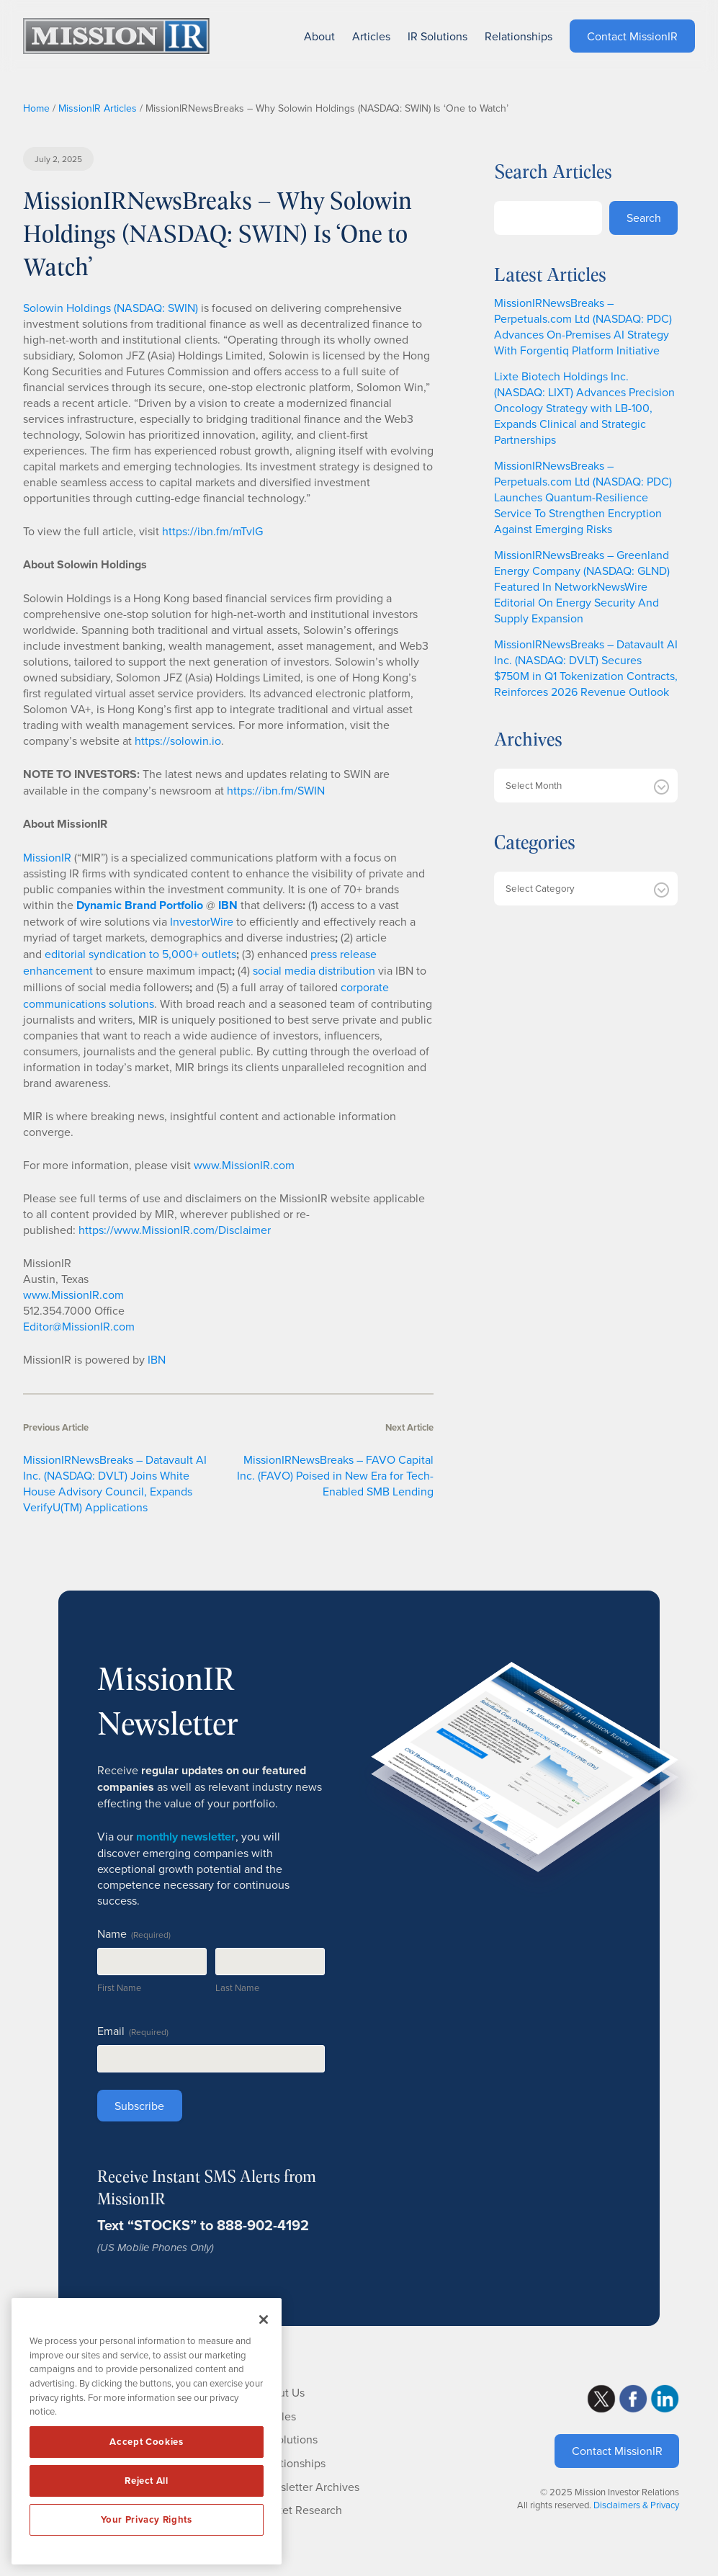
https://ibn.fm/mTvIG (212, 531)
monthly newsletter (185, 1836)
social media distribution (314, 970)
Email (133, 2031)
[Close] (263, 2319)
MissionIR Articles (97, 108)
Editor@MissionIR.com (79, 1326)
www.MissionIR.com (244, 1165)
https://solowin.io (178, 740)
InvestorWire (201, 921)
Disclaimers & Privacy (636, 2504)
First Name (119, 1987)
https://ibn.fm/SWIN (276, 790)
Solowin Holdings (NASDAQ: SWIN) (110, 308)
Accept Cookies (146, 2441)
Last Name (237, 1987)
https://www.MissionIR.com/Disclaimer (174, 1230)
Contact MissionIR (617, 2451)
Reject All (147, 2480)
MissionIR (47, 857)
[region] (147, 2431)
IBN (157, 1359)
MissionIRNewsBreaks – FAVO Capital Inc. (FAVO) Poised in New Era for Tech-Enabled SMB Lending (335, 1475)
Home (36, 108)
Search (644, 217)
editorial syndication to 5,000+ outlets (140, 954)
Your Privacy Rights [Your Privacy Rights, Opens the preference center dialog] (146, 2519)
